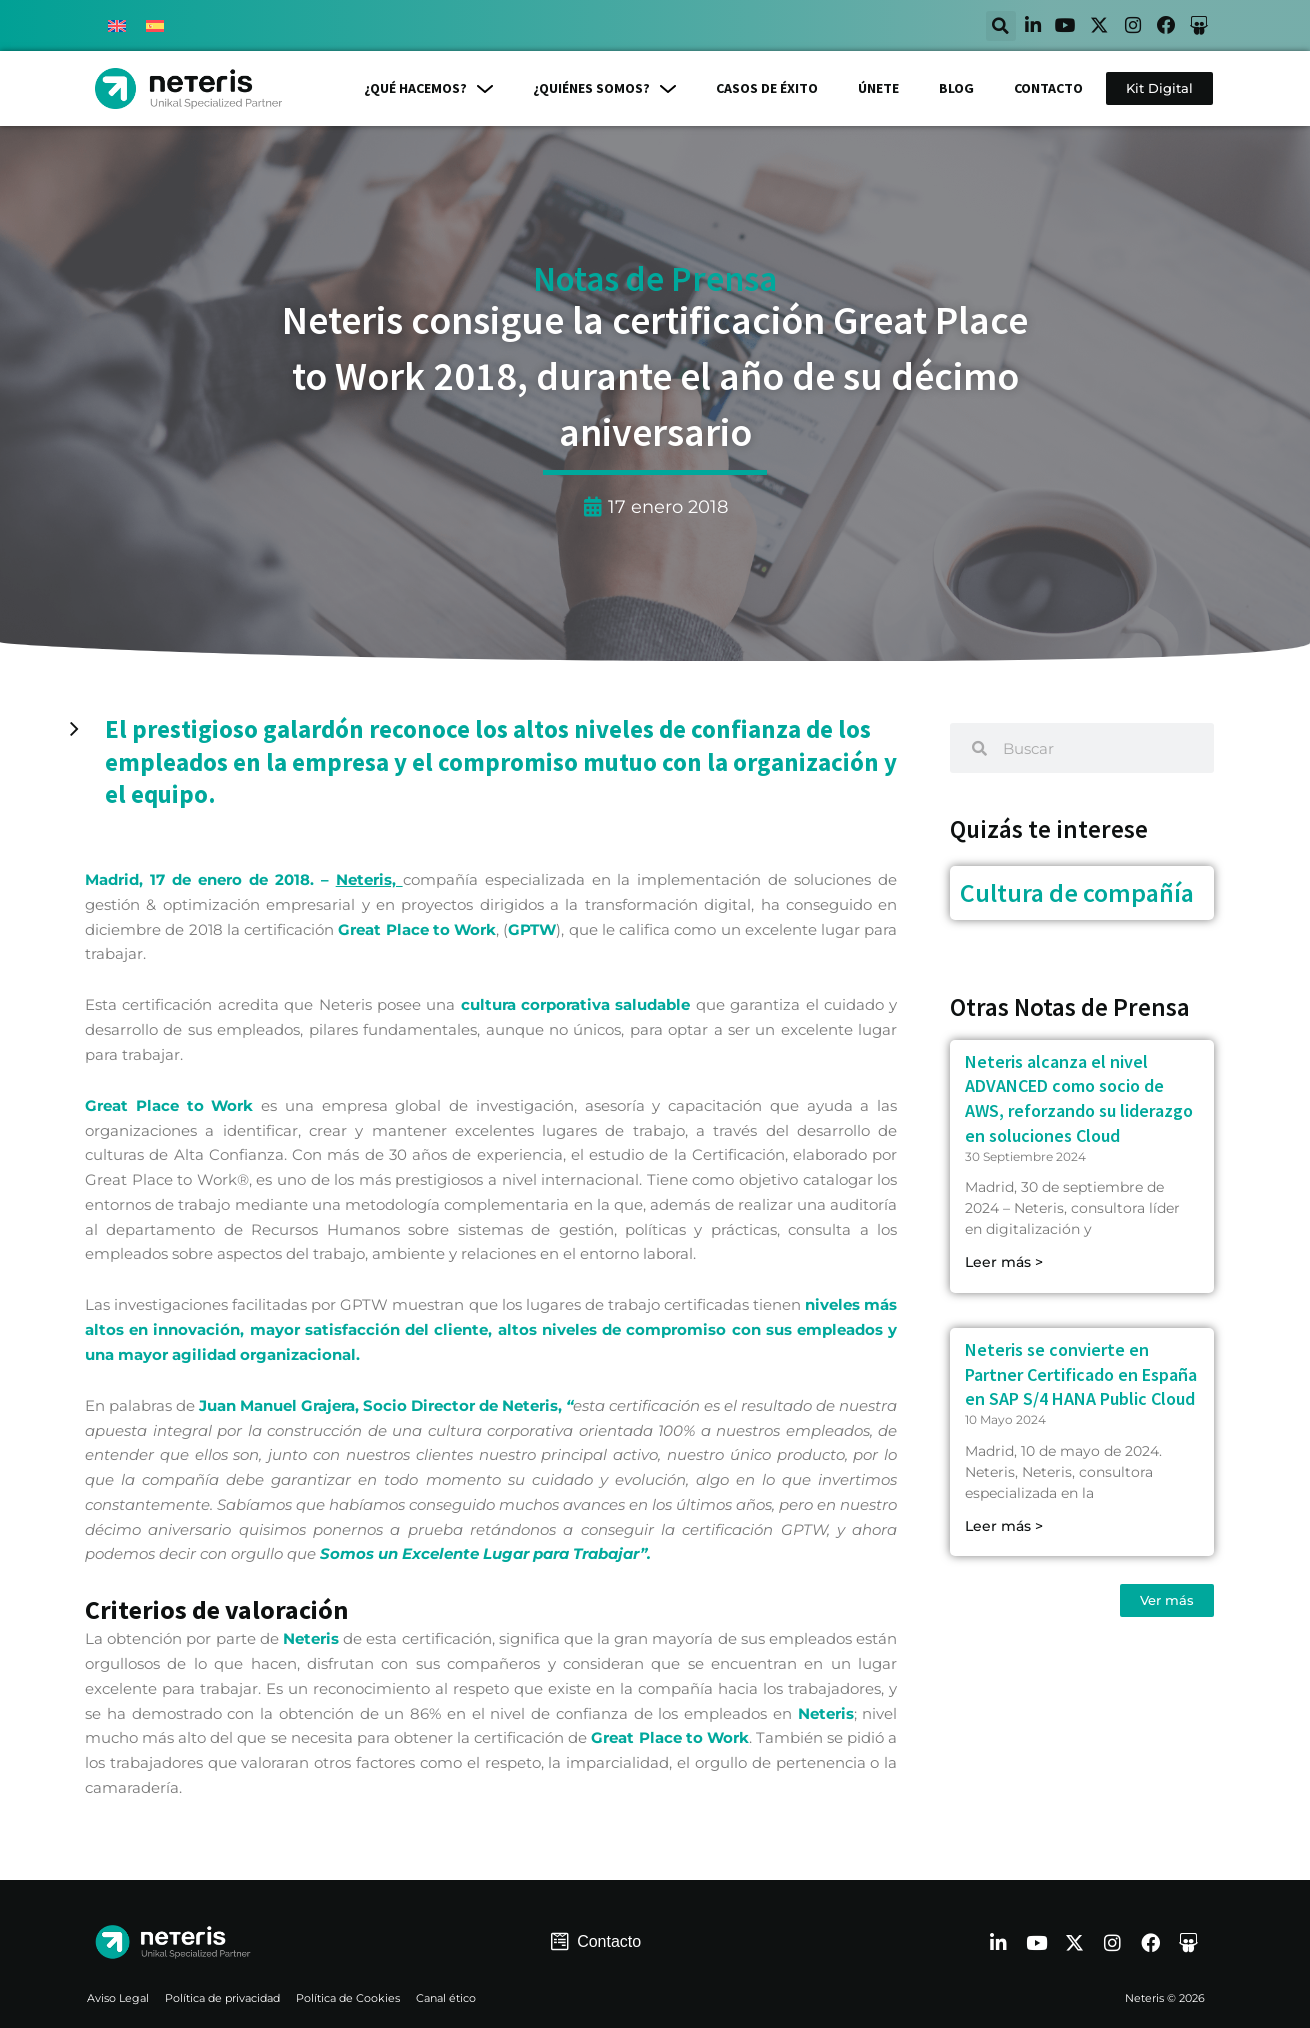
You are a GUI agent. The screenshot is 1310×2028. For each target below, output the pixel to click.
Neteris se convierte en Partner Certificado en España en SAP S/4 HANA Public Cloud (1081, 1375)
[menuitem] (117, 26)
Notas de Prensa (655, 280)
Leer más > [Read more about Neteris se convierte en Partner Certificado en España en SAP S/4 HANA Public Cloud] (1004, 1526)
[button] (973, 26)
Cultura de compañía (1077, 892)
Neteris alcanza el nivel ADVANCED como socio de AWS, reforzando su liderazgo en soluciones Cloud (1079, 1098)
